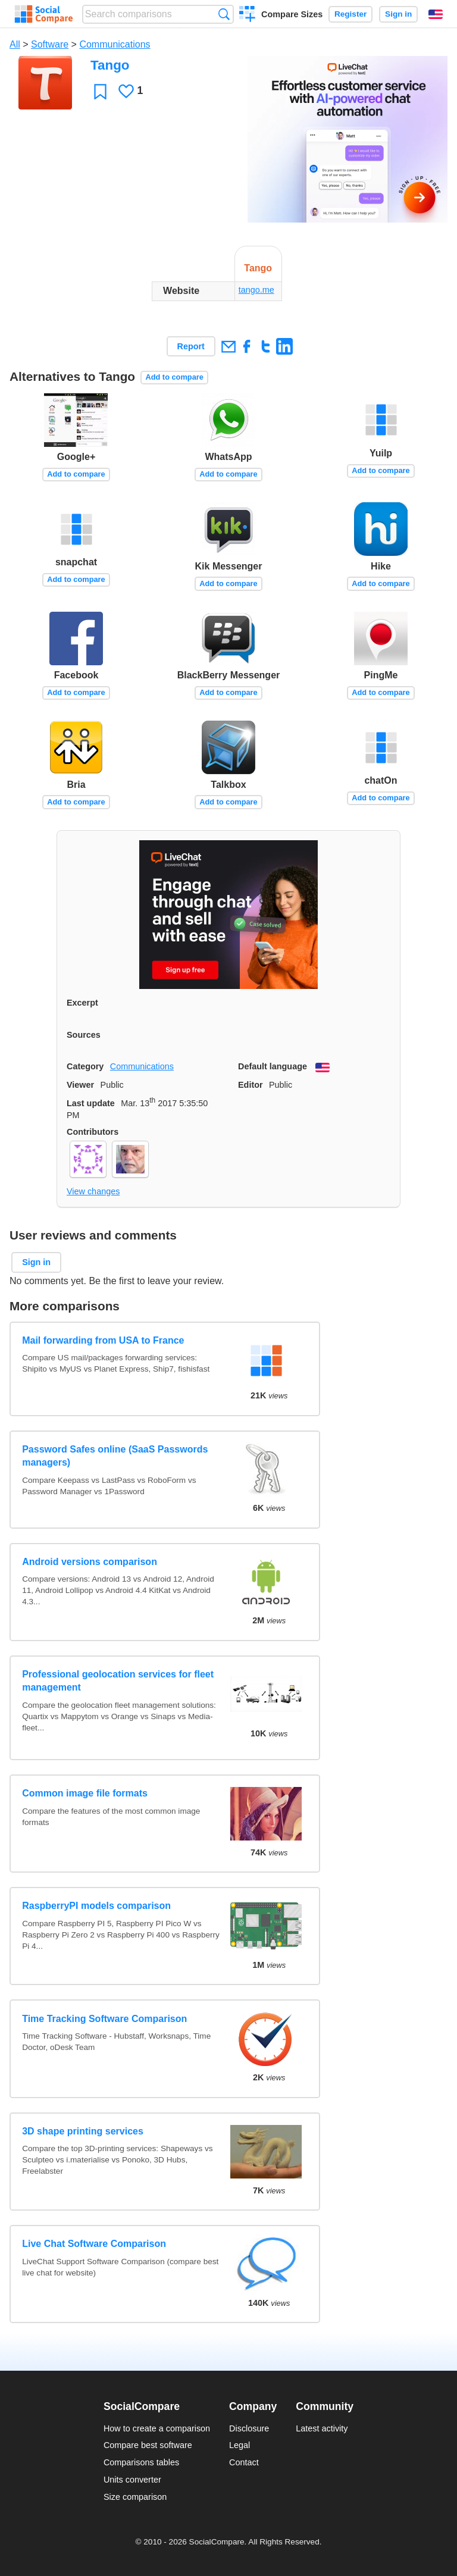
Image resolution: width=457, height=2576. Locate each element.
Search (224, 14)
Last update (91, 1103)
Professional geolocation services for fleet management (118, 1680)
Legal (239, 2445)
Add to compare (174, 377)
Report (191, 346)
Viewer (80, 1085)
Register (350, 14)
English (435, 14)
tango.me (256, 290)
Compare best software (148, 2445)
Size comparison (135, 2497)
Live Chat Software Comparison (94, 2244)
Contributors (92, 1132)
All (15, 44)
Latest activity (322, 2428)
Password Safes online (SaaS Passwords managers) (115, 1455)
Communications (114, 44)
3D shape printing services (82, 2131)
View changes (93, 1191)
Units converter (132, 2479)
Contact (244, 2462)
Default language (272, 1066)
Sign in (398, 14)
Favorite (100, 91)
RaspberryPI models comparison (96, 1906)
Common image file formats (85, 1793)
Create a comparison (247, 15)
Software (49, 44)
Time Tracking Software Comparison (104, 2019)
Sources (84, 1035)
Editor (250, 1085)
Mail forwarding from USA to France (103, 1340)
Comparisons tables (141, 2462)
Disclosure (249, 2428)
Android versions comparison (89, 1562)
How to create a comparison (157, 2428)
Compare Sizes (292, 14)
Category (85, 1066)
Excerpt (82, 1002)
